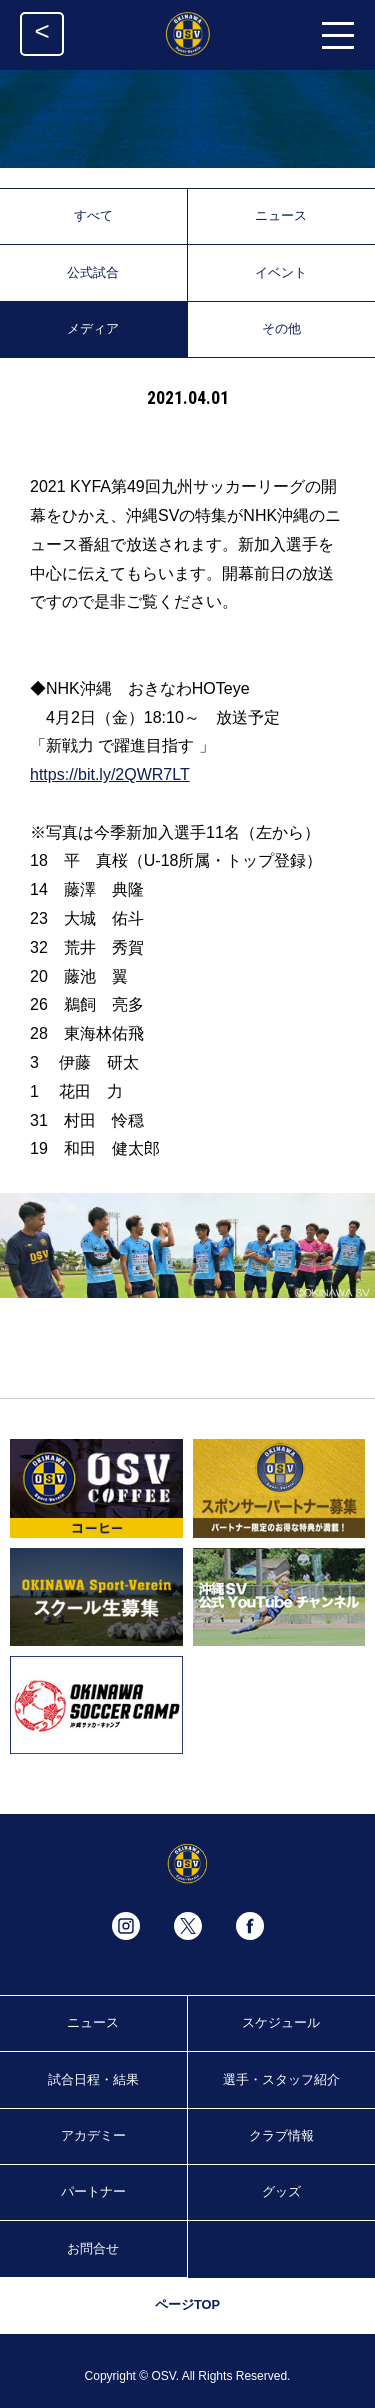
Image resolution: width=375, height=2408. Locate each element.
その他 (281, 328)
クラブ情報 (281, 2135)
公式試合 (93, 272)
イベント (281, 272)
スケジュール (281, 2022)
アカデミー (93, 2135)
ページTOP (187, 2304)
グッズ (281, 2191)
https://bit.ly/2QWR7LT (110, 774)
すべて (93, 215)
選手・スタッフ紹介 (281, 2079)
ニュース (281, 215)
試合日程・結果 (93, 2079)
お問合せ (93, 2248)
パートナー (93, 2191)
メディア (93, 328)
